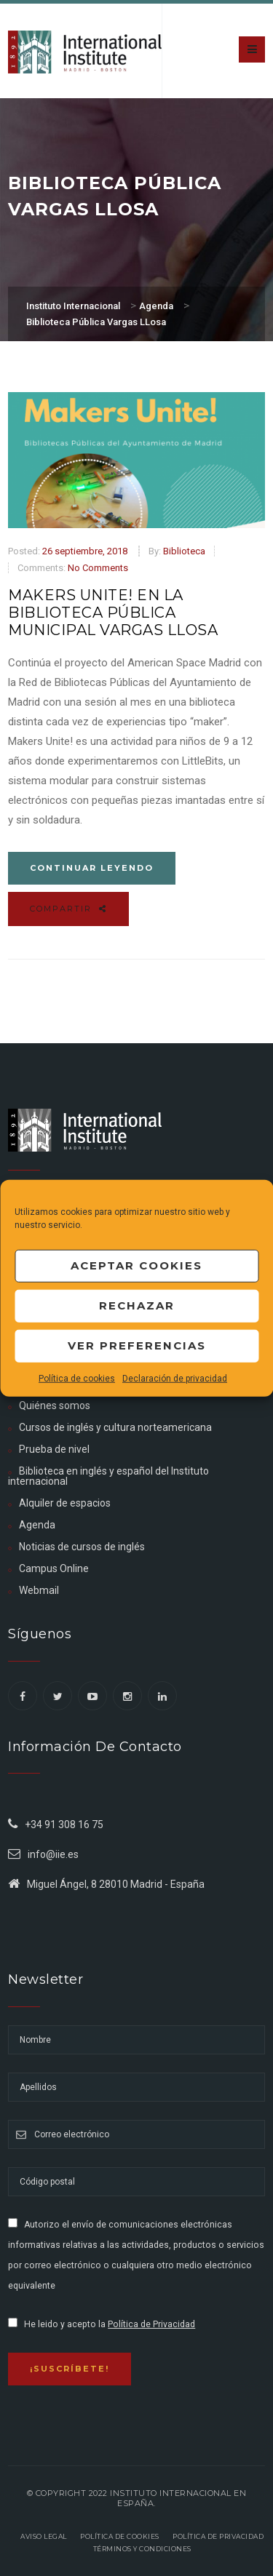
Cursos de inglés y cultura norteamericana (115, 1427)
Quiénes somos (54, 1405)
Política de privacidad (218, 2536)
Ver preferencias (137, 1345)
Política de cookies (77, 1378)
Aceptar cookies (136, 1265)
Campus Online (54, 1568)
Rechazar (137, 1305)
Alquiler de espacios (65, 1503)
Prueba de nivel (54, 1449)
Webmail (39, 1590)
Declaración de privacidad (174, 1378)
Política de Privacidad (151, 2324)
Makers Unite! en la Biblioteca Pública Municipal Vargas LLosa (113, 612)
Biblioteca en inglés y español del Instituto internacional (108, 1476)
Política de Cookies (119, 2536)
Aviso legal (43, 2536)
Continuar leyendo (92, 868)
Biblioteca (184, 551)
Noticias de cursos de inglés (82, 1546)
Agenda (37, 1525)
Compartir (68, 909)
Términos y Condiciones (142, 2549)
